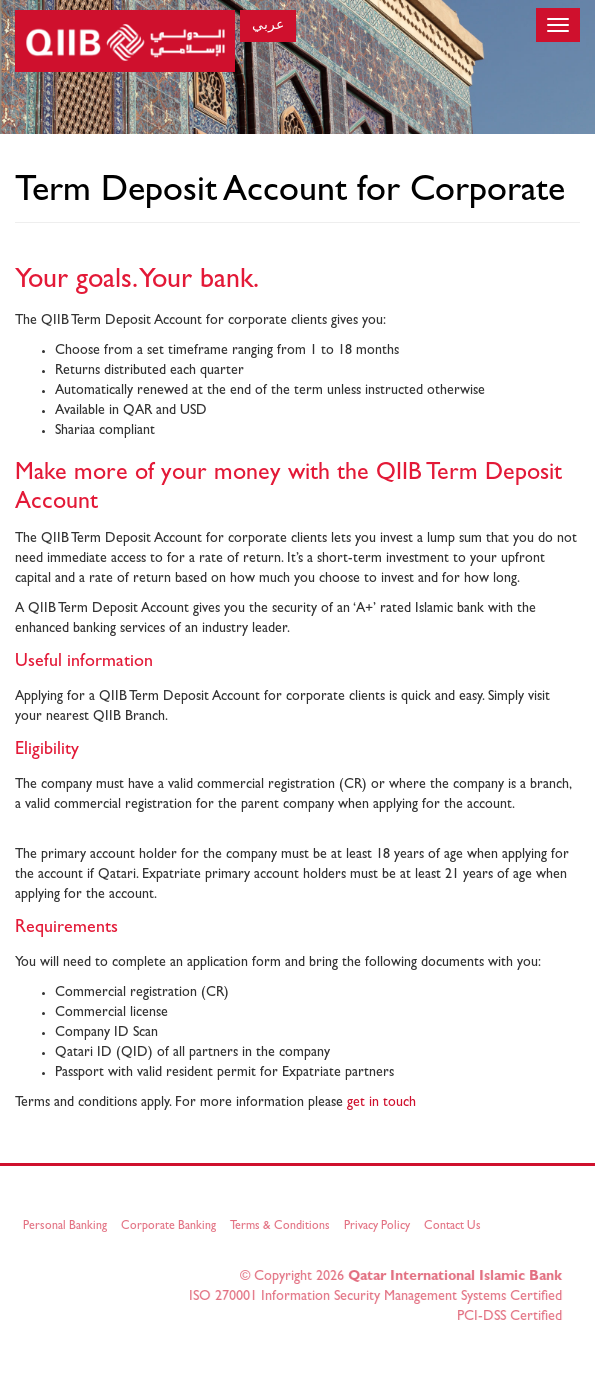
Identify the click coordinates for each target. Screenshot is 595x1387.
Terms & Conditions (282, 1227)
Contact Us (454, 1227)
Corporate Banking (170, 1227)
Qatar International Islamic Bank (453, 1277)
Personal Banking (67, 1227)
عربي (268, 26)
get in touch (381, 1103)
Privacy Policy (379, 1227)
